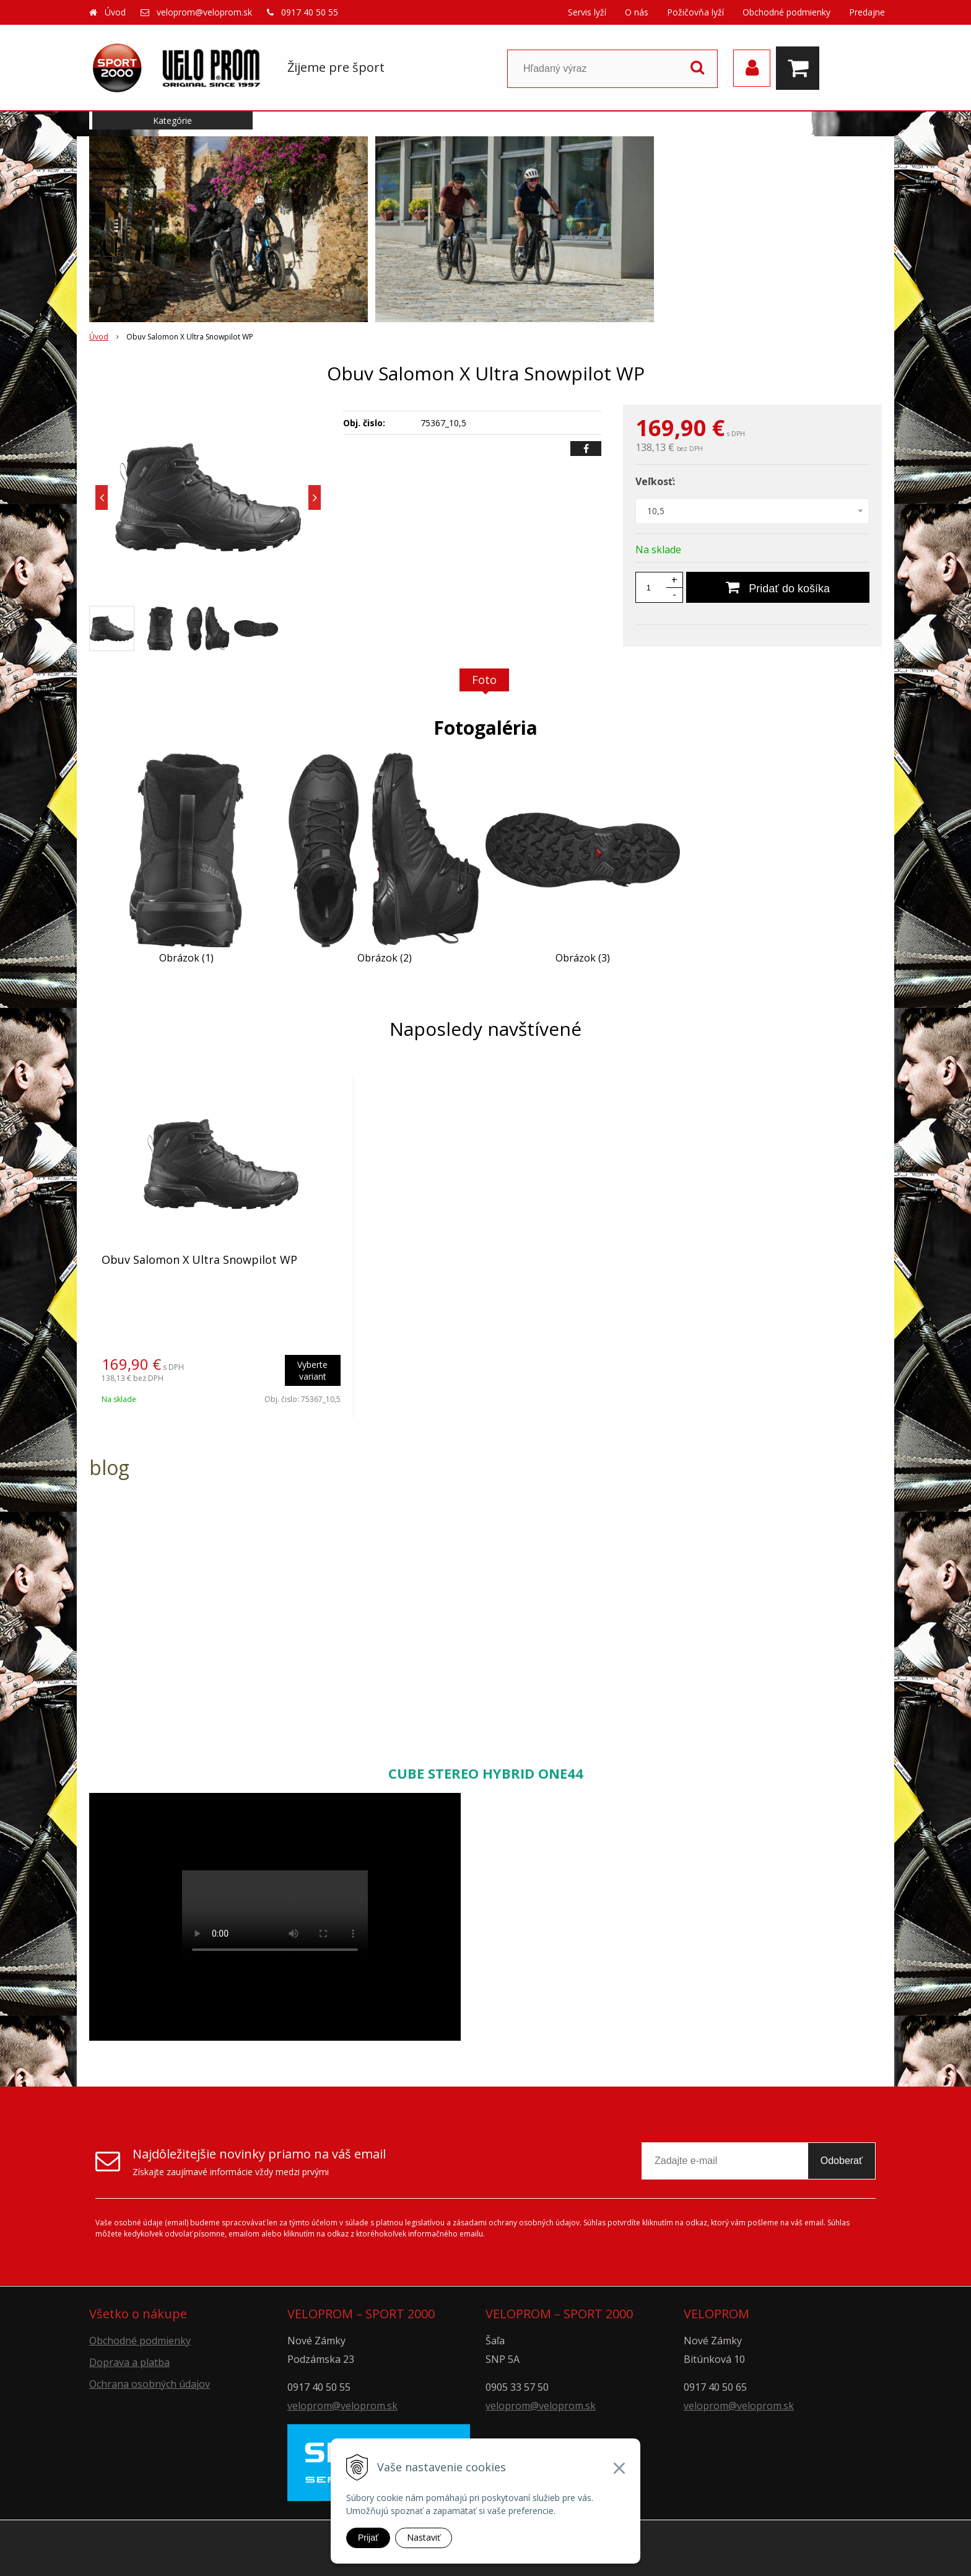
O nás (636, 12)
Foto (484, 679)
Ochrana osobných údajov (149, 2384)
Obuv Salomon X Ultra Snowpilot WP (199, 1259)
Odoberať (842, 2160)
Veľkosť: (655, 481)
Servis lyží (587, 12)
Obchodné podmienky (786, 12)
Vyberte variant (312, 1370)
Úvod (115, 12)
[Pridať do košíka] (777, 587)
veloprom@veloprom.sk (204, 12)
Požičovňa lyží (695, 12)
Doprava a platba (129, 2362)
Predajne (867, 12)
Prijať (368, 2538)
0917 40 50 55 (309, 12)
